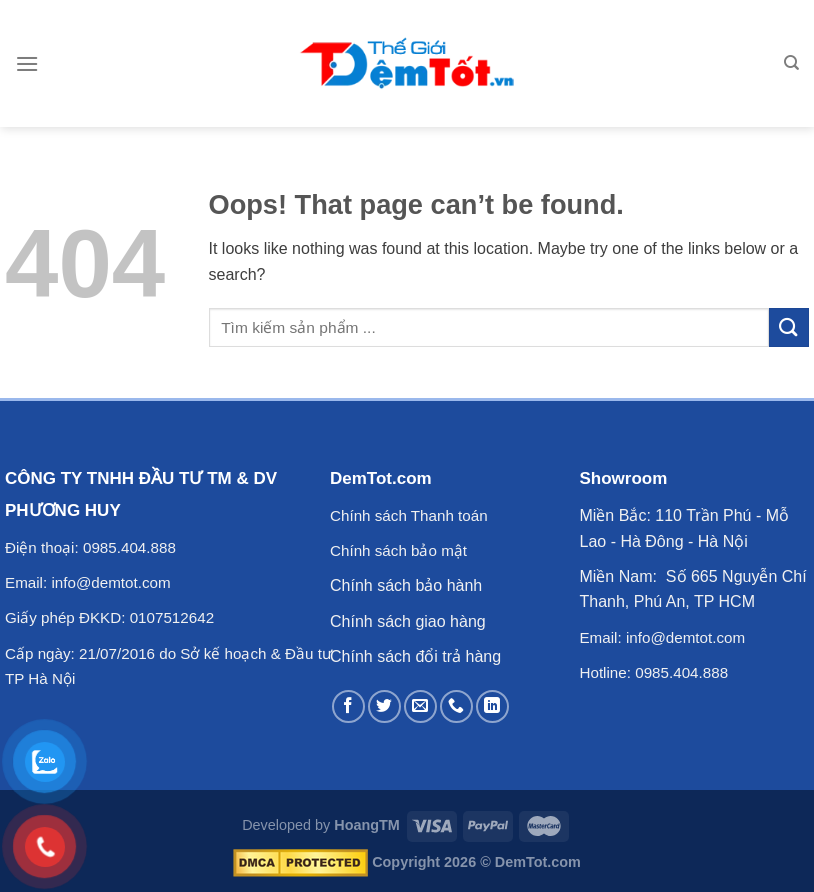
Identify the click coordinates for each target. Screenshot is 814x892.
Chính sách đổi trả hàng (415, 656)
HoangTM (367, 825)
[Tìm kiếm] (791, 63)
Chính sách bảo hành (406, 585)
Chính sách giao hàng (408, 621)
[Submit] (789, 327)
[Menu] (27, 63)
